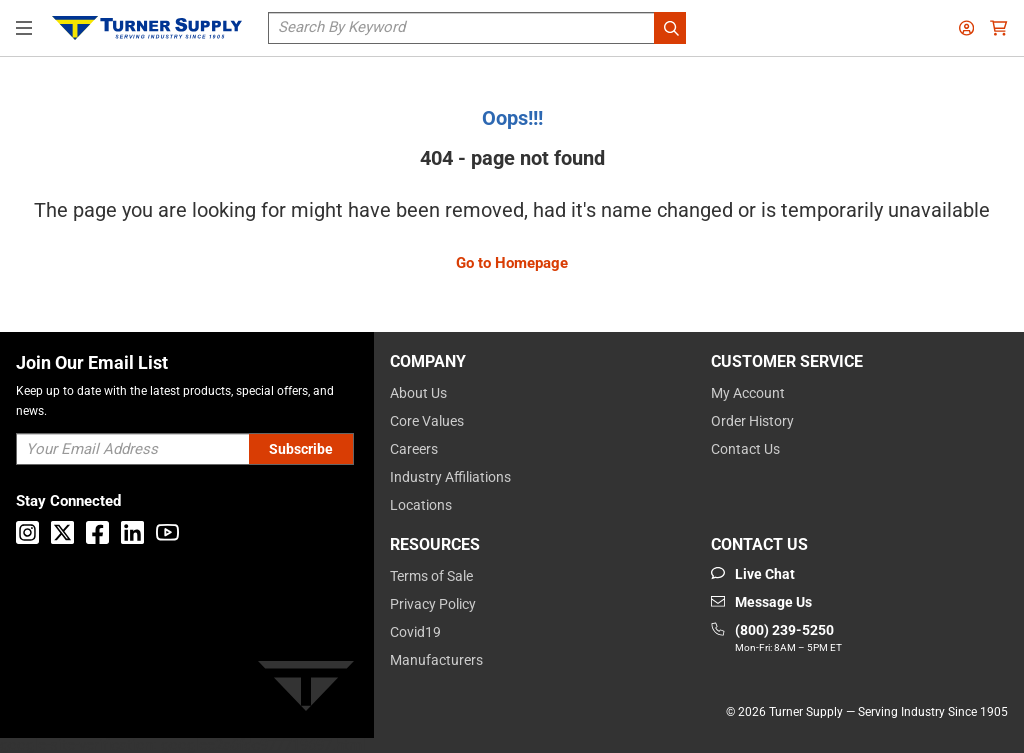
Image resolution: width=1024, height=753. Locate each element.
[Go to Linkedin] (132, 532)
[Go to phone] (776, 639)
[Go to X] (62, 532)
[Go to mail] (761, 602)
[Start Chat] (753, 574)
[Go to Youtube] (167, 532)
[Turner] (306, 689)
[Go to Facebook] (97, 532)
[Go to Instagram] (27, 532)
